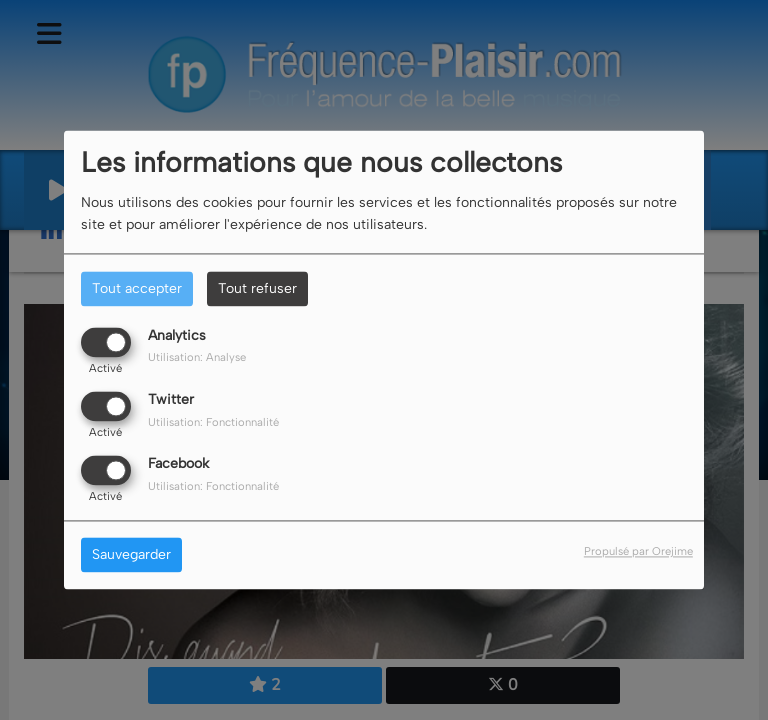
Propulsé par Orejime (638, 552)
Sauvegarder (131, 555)
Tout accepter (137, 288)
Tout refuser (257, 288)
